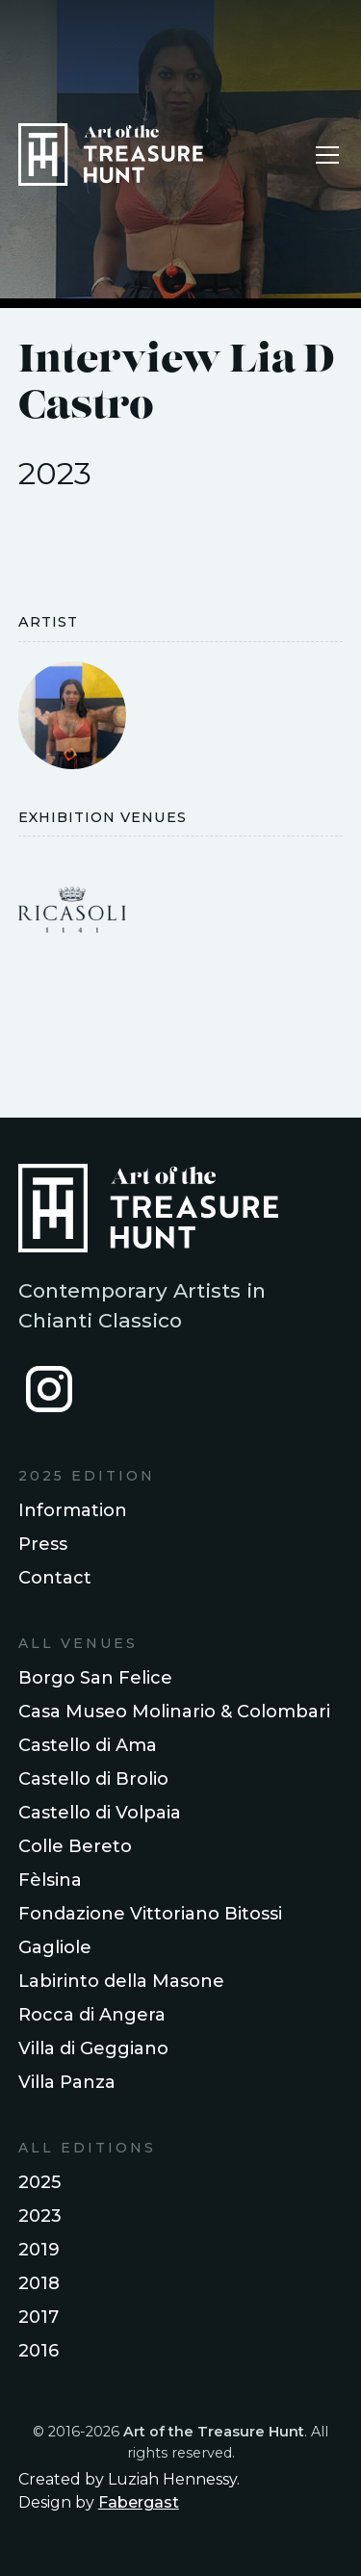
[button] (323, 155)
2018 (39, 2283)
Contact (54, 1577)
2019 (39, 2249)
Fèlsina (50, 1880)
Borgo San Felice (95, 1677)
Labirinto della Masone (121, 1981)
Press (42, 1544)
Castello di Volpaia (99, 1812)
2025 (39, 2182)
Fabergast (138, 2502)
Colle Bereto (75, 1846)
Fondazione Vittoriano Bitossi (150, 1913)
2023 (40, 2216)
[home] (110, 154)
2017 (38, 2317)
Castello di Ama (87, 1745)
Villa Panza (67, 2082)
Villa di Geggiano (93, 2048)
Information (72, 1510)
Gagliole (54, 1947)
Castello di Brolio (93, 1779)
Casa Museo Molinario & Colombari (174, 1711)
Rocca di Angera (92, 2014)
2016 (38, 2350)
